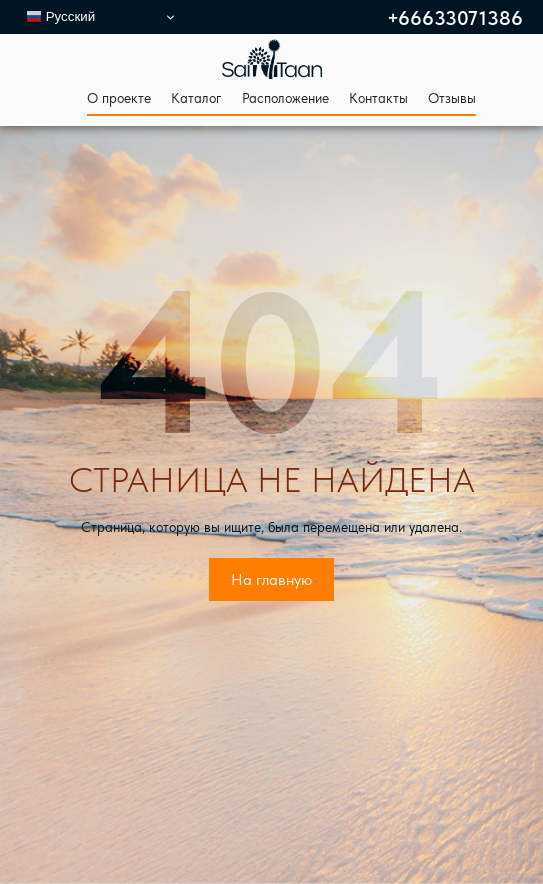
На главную (271, 579)
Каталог (196, 98)
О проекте (119, 98)
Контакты (378, 98)
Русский (60, 17)
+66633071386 (455, 19)
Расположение (285, 98)
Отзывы (452, 98)
